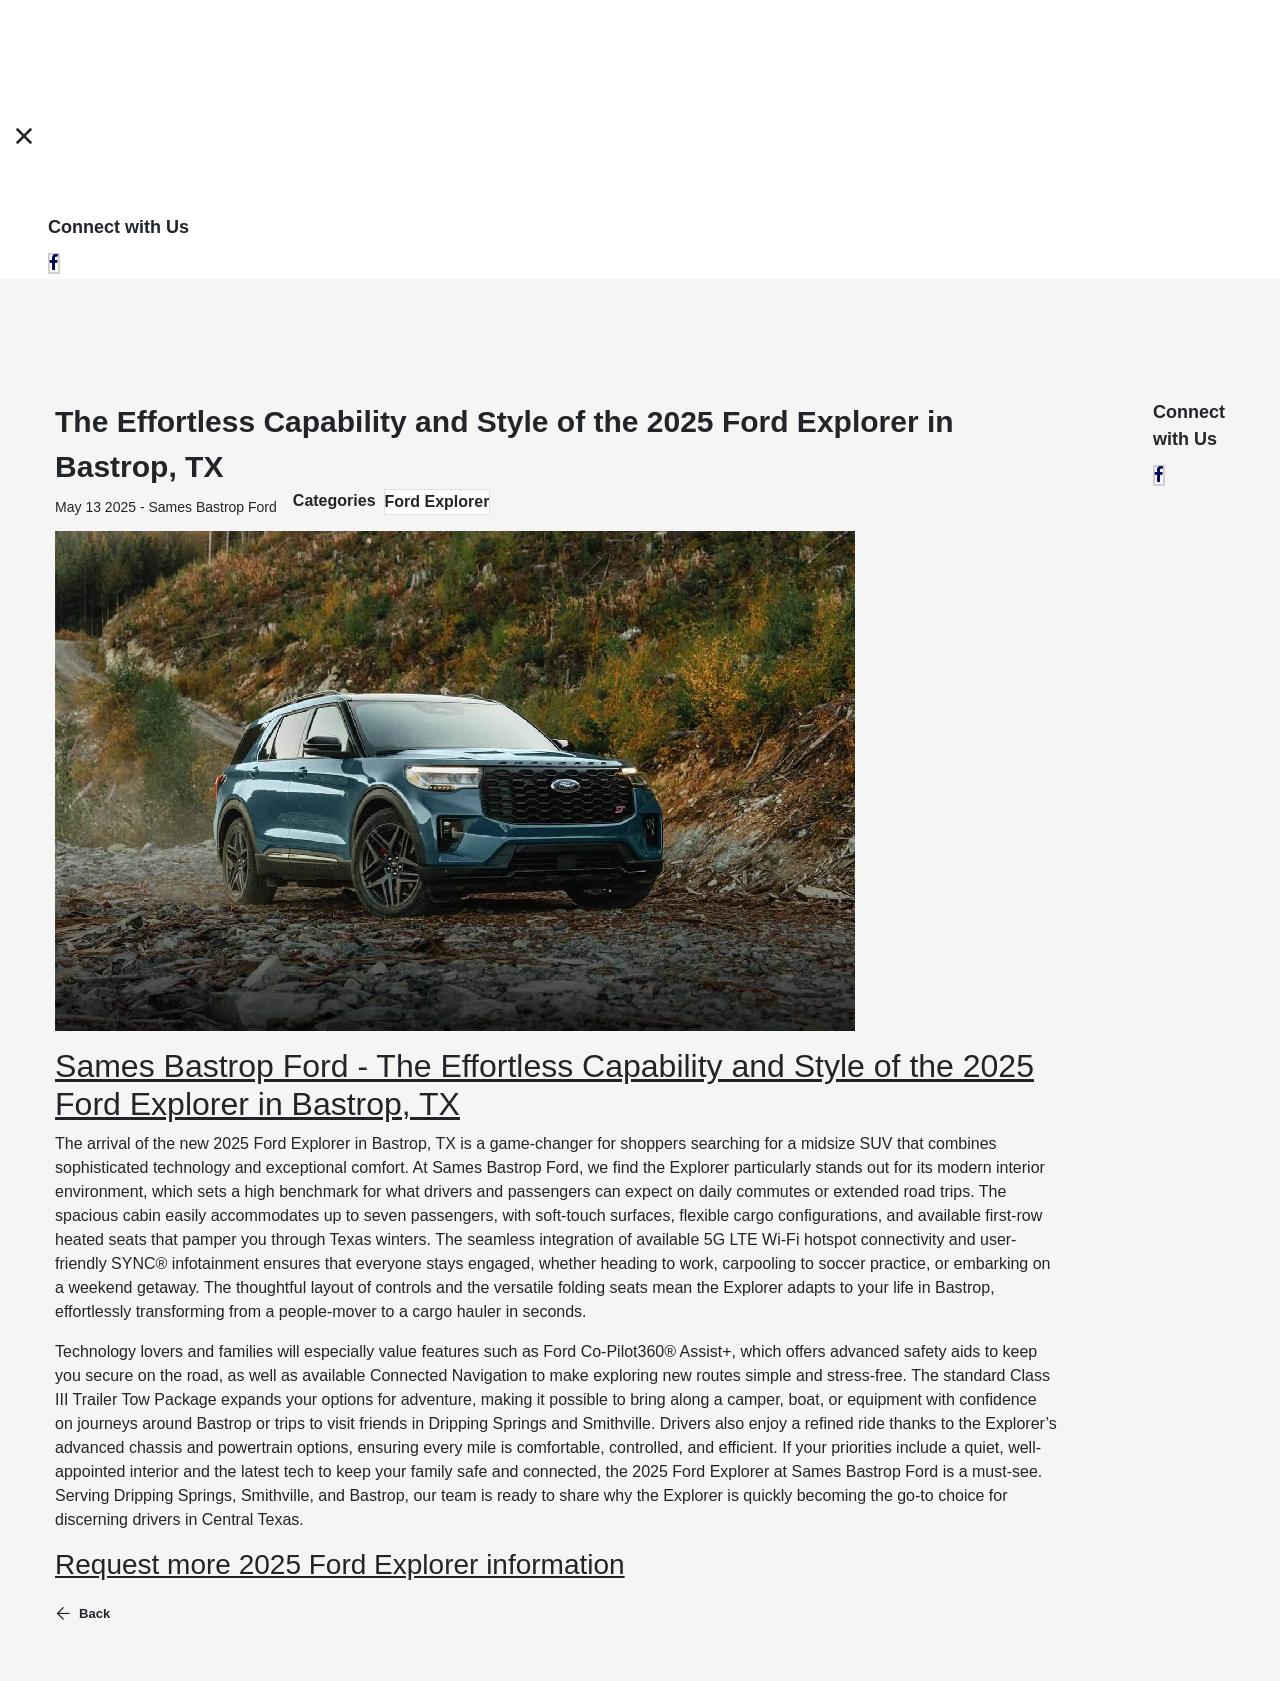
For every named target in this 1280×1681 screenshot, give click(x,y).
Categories (334, 500)
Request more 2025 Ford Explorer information (340, 1564)
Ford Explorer (437, 501)
